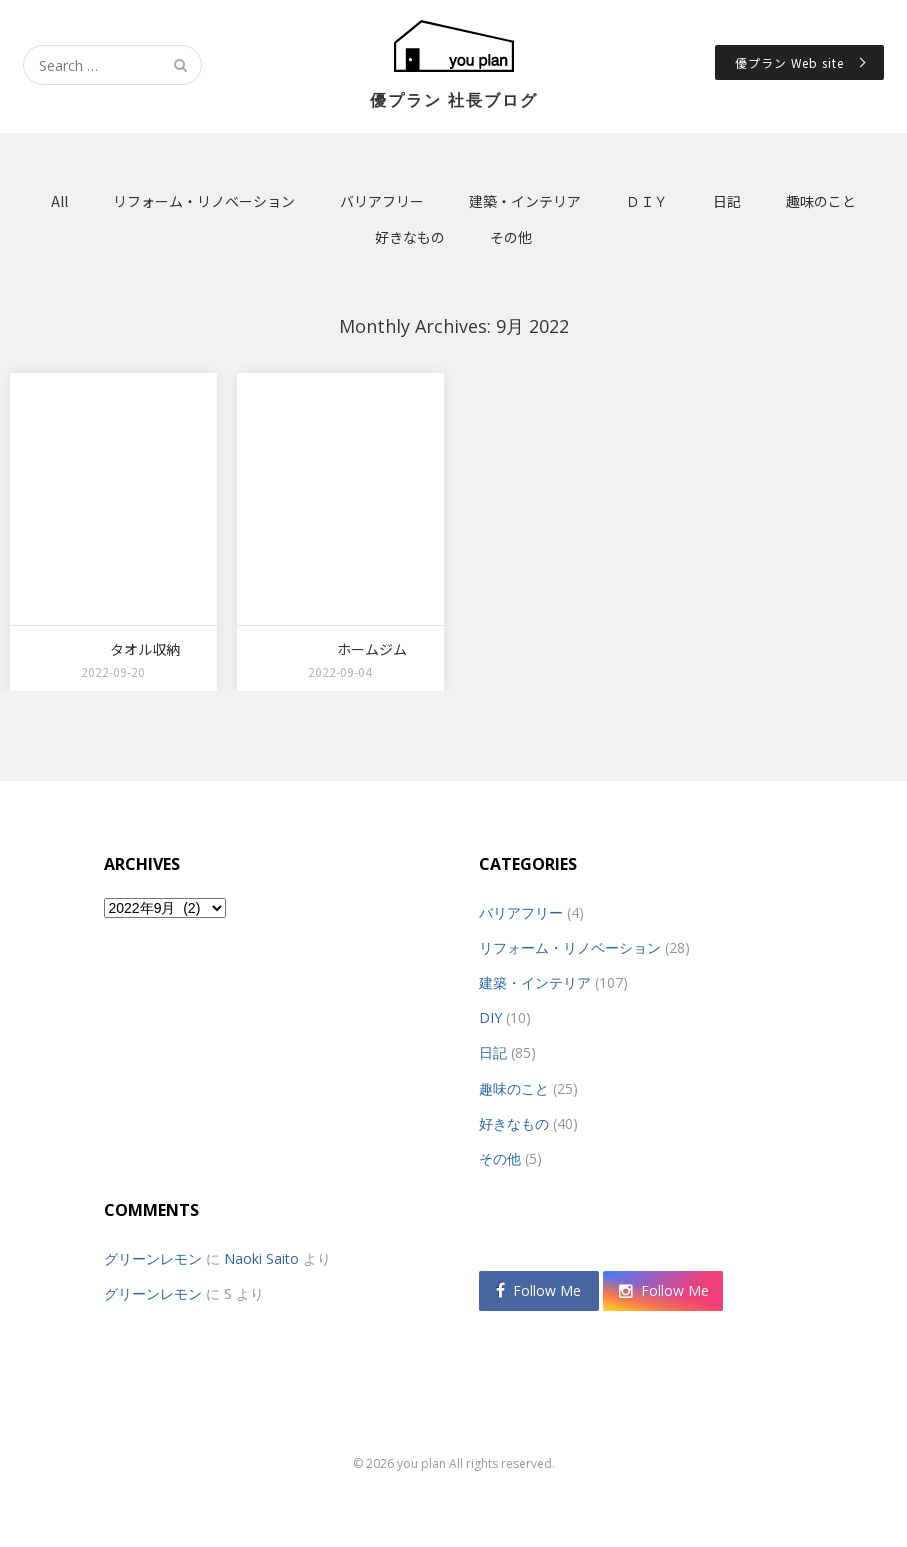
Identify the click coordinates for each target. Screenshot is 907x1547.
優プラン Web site (789, 62)
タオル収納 (145, 649)
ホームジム (372, 649)
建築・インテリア (525, 201)
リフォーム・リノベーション (204, 201)
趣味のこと (821, 201)
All (59, 201)
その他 (511, 237)
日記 (727, 201)
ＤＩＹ (647, 201)
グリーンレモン (153, 1258)
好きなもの (410, 237)
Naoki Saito (261, 1258)
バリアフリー (382, 201)
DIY (490, 1017)
